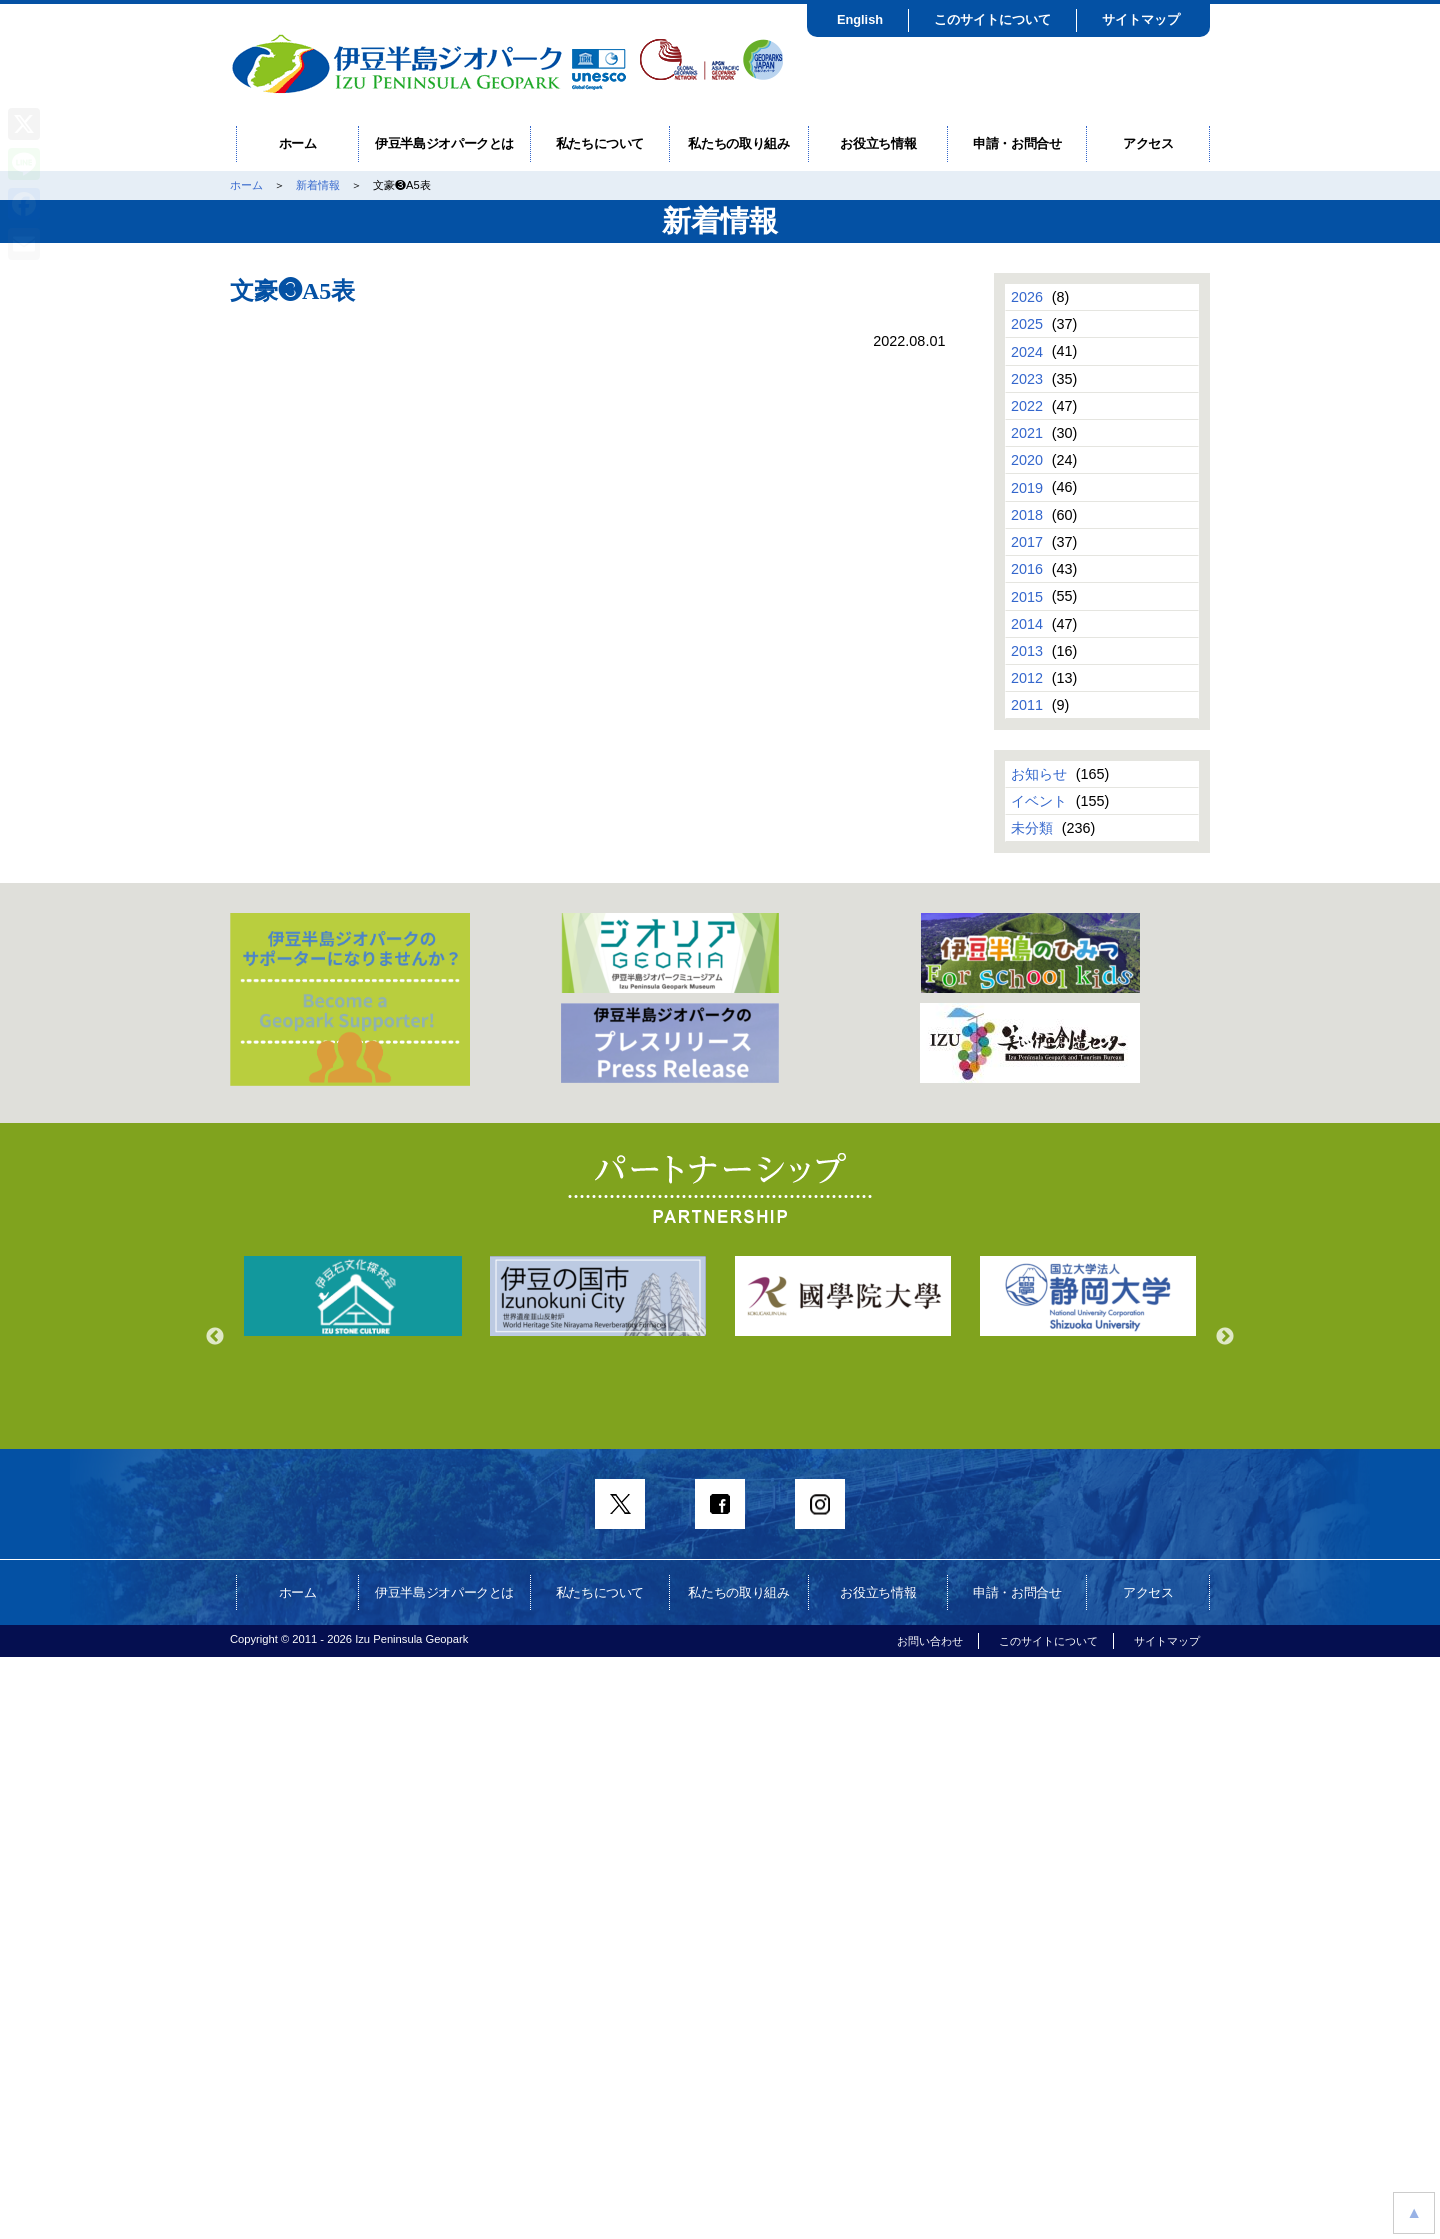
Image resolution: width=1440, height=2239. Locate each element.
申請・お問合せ (1017, 143)
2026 (1027, 297)
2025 (1027, 324)
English (860, 19)
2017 (1027, 542)
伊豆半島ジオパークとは (444, 143)
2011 (1027, 705)
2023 (1027, 379)
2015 (1027, 596)
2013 (1027, 651)
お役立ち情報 (878, 143)
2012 (1027, 678)
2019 (1027, 487)
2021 (1027, 433)
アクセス (1148, 143)
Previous (215, 1337)
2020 (1027, 460)
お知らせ (1039, 774)
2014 (1027, 624)
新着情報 (318, 185)
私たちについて (600, 143)
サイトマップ (1141, 19)
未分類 (1032, 828)
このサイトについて (992, 19)
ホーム (298, 143)
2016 (1027, 569)
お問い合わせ (930, 1641)
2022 (1027, 406)
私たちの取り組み (738, 143)
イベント (1039, 801)
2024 (1027, 351)
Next (1225, 1337)
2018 (1027, 515)
